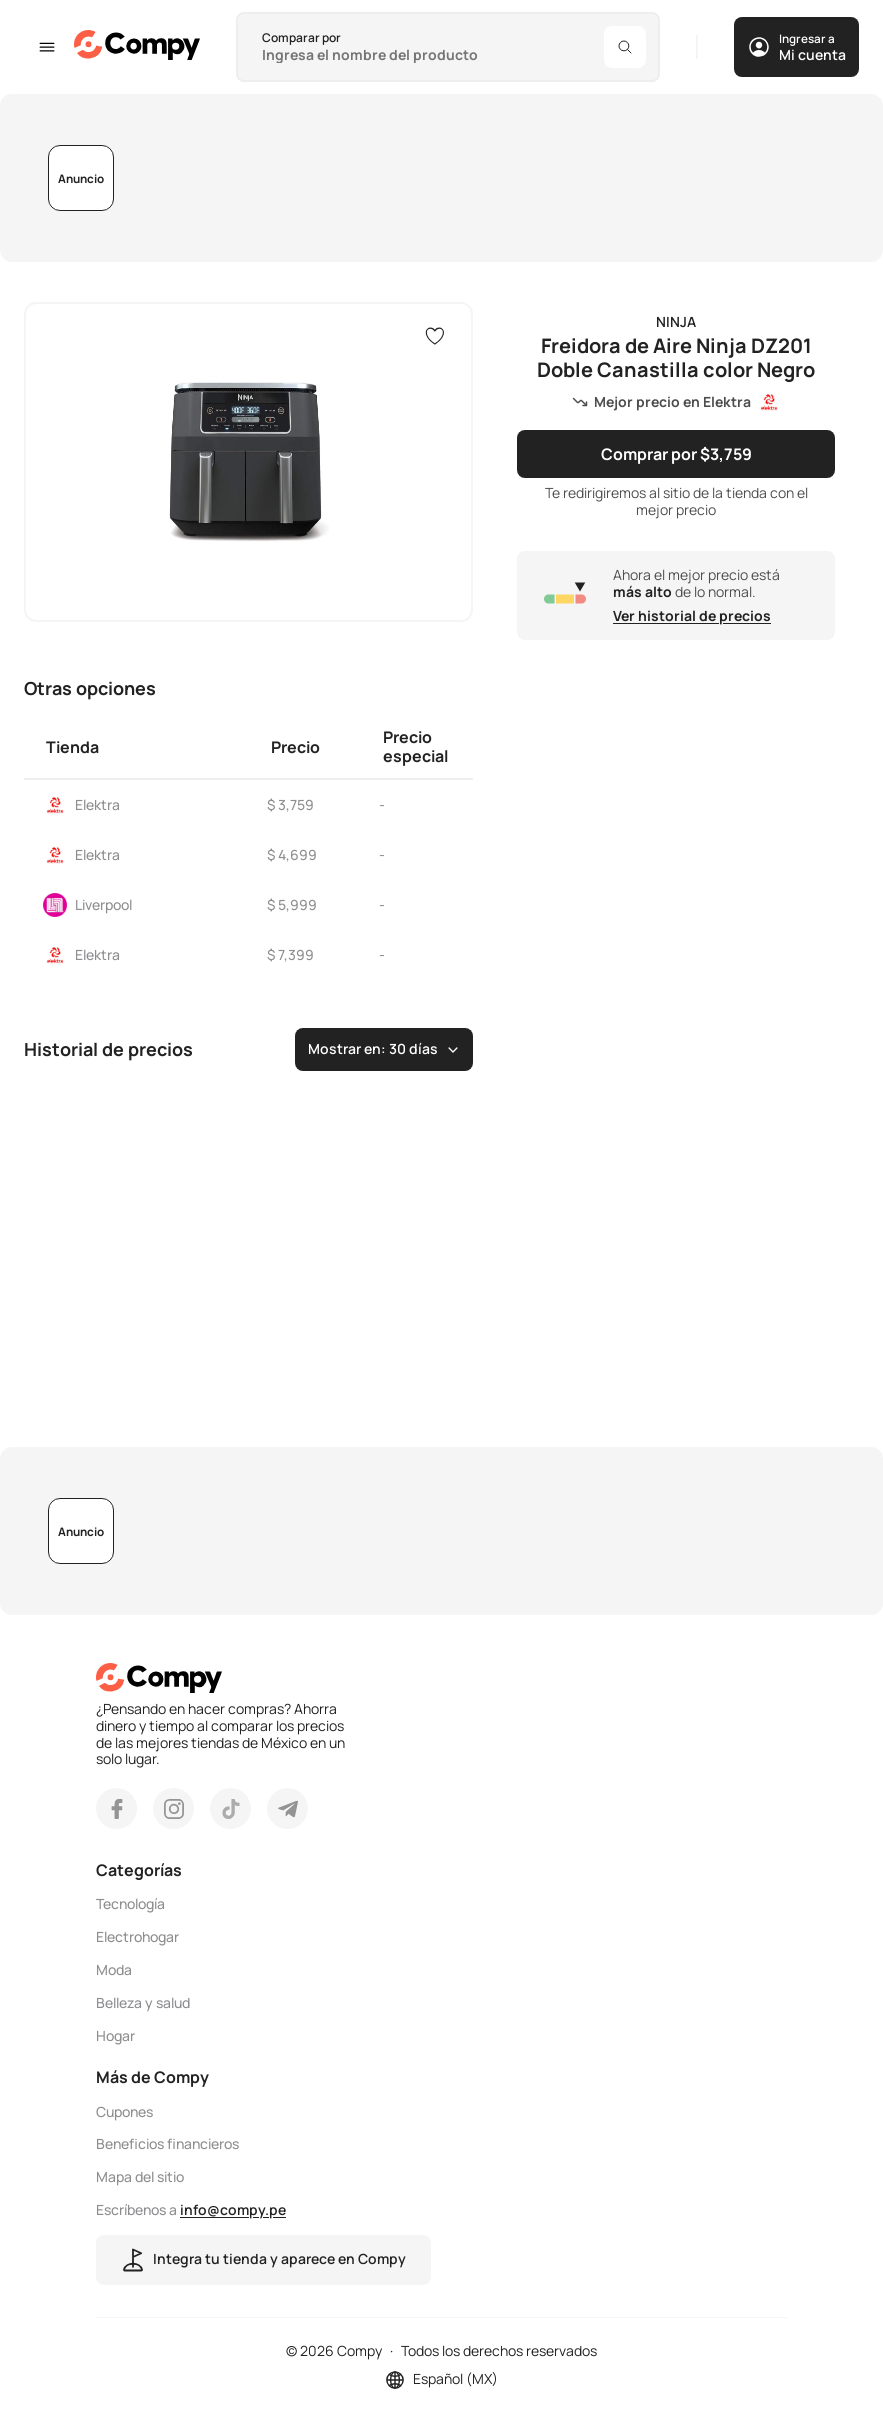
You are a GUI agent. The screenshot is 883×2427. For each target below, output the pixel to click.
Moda (114, 1970)
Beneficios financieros (167, 2144)
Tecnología (130, 1904)
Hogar (115, 2036)
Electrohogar (137, 1937)
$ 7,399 (290, 954)
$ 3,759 (290, 804)
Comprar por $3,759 (676, 454)
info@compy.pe (233, 2209)
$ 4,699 (292, 854)
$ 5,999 (292, 904)
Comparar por (301, 37)
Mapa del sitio (140, 2177)
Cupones (124, 2112)
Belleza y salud (143, 2003)
